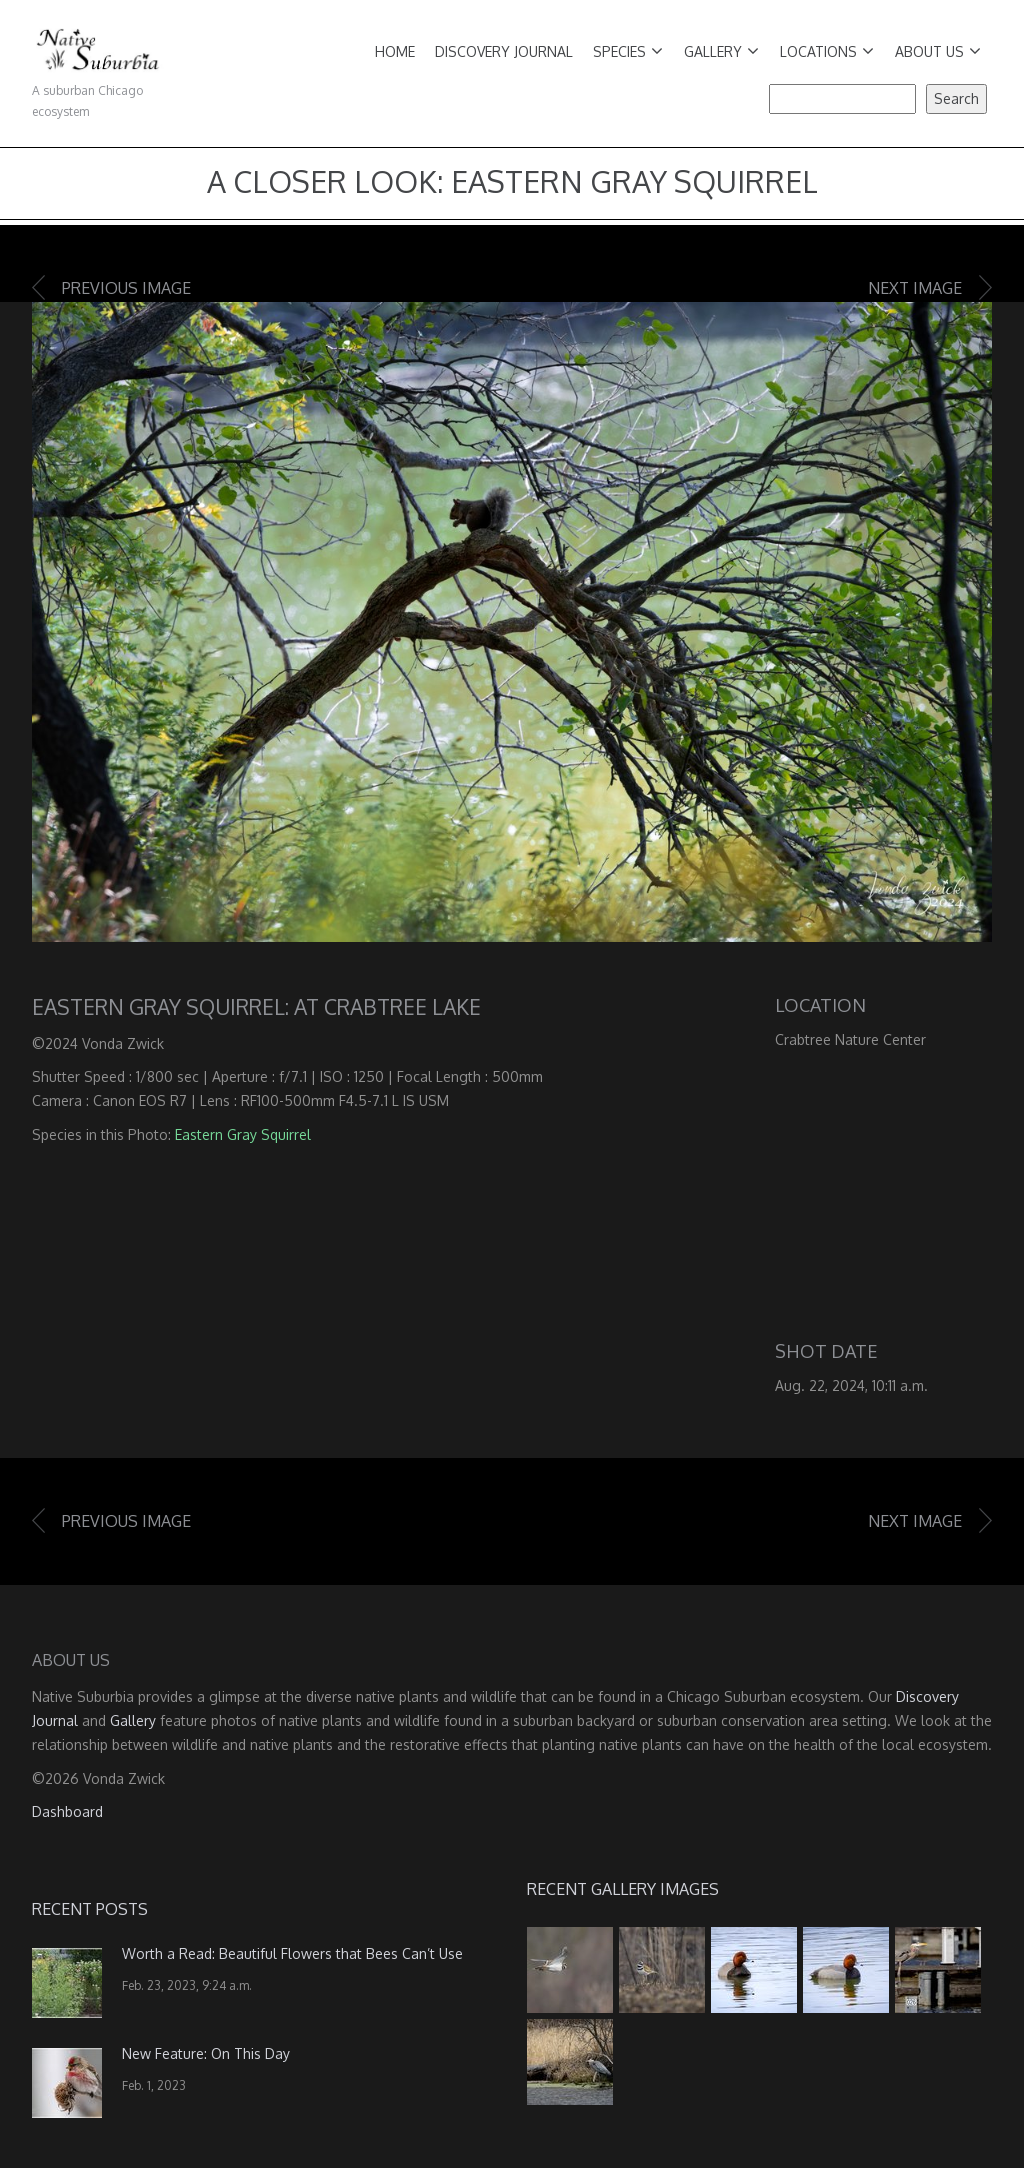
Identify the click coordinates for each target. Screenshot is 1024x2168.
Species (628, 51)
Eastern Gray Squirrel (243, 1134)
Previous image (126, 288)
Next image (915, 288)
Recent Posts (90, 1909)
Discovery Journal (504, 51)
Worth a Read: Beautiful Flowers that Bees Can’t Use (292, 1953)
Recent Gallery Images (623, 1889)
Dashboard (67, 1811)
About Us (938, 51)
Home (395, 51)
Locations (827, 51)
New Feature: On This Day (206, 2053)
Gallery (721, 51)
